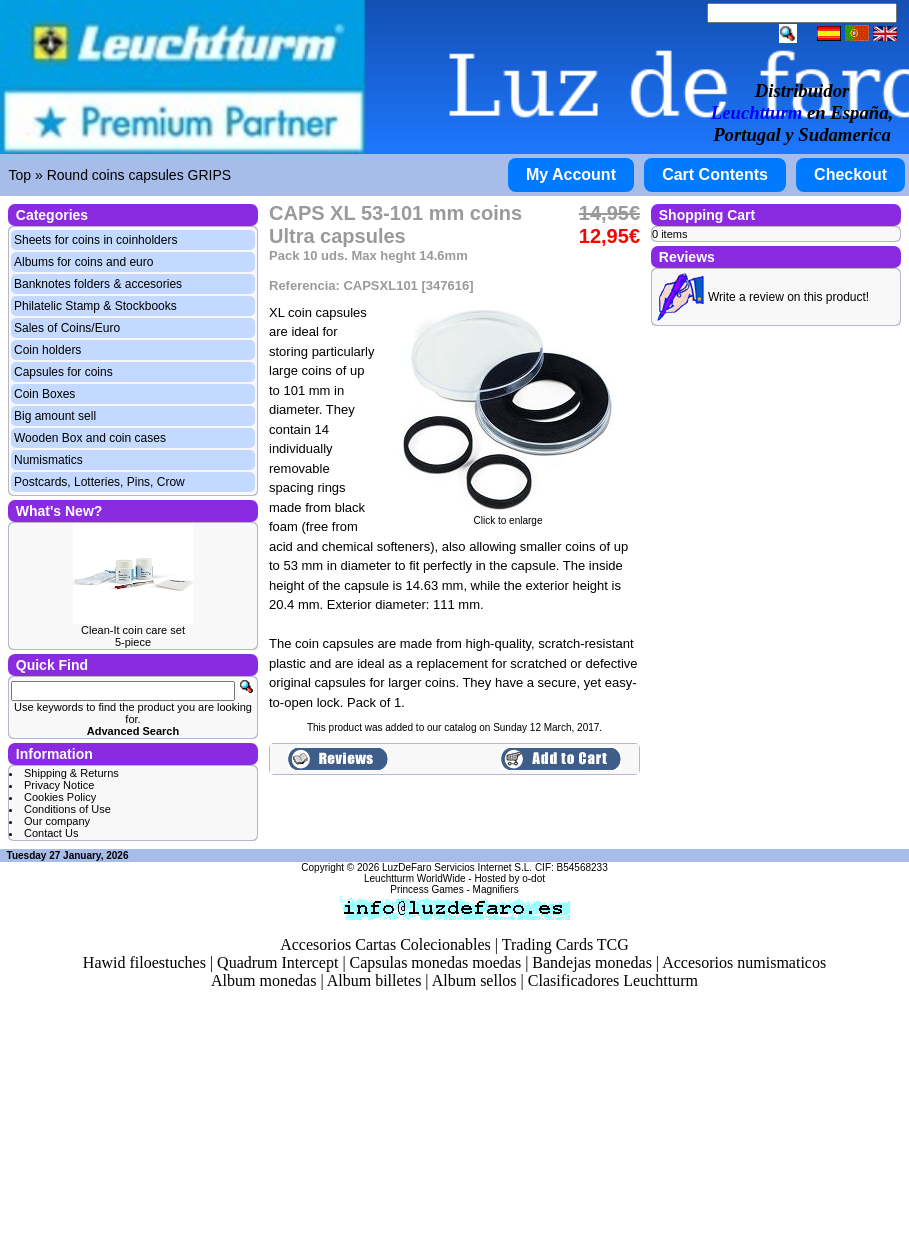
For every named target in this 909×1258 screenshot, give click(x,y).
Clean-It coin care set (133, 630)
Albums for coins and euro (83, 262)
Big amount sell (55, 416)
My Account (571, 174)
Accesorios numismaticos (744, 962)
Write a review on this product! (788, 297)
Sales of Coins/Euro (67, 328)
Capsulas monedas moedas (436, 962)
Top (20, 175)
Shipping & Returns (71, 773)
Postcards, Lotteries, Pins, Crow (99, 482)
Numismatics (48, 460)
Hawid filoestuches (144, 962)
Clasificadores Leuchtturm (613, 980)
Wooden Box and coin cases (90, 438)
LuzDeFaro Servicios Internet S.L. (457, 867)
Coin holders (47, 350)
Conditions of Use (67, 809)
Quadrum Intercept (277, 962)
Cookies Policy (60, 797)
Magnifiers (496, 889)
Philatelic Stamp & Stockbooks (95, 306)
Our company (57, 821)
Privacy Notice (59, 785)
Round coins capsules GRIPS (139, 175)
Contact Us (51, 833)
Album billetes (374, 980)
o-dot (533, 878)
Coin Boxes (44, 394)
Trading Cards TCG (565, 944)
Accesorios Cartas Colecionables (385, 944)
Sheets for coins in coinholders (95, 240)
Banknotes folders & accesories (98, 284)
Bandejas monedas (592, 962)
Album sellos (474, 980)
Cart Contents (715, 174)
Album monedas (263, 980)
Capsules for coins (63, 372)
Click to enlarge (508, 516)
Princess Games (426, 889)
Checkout (850, 174)
